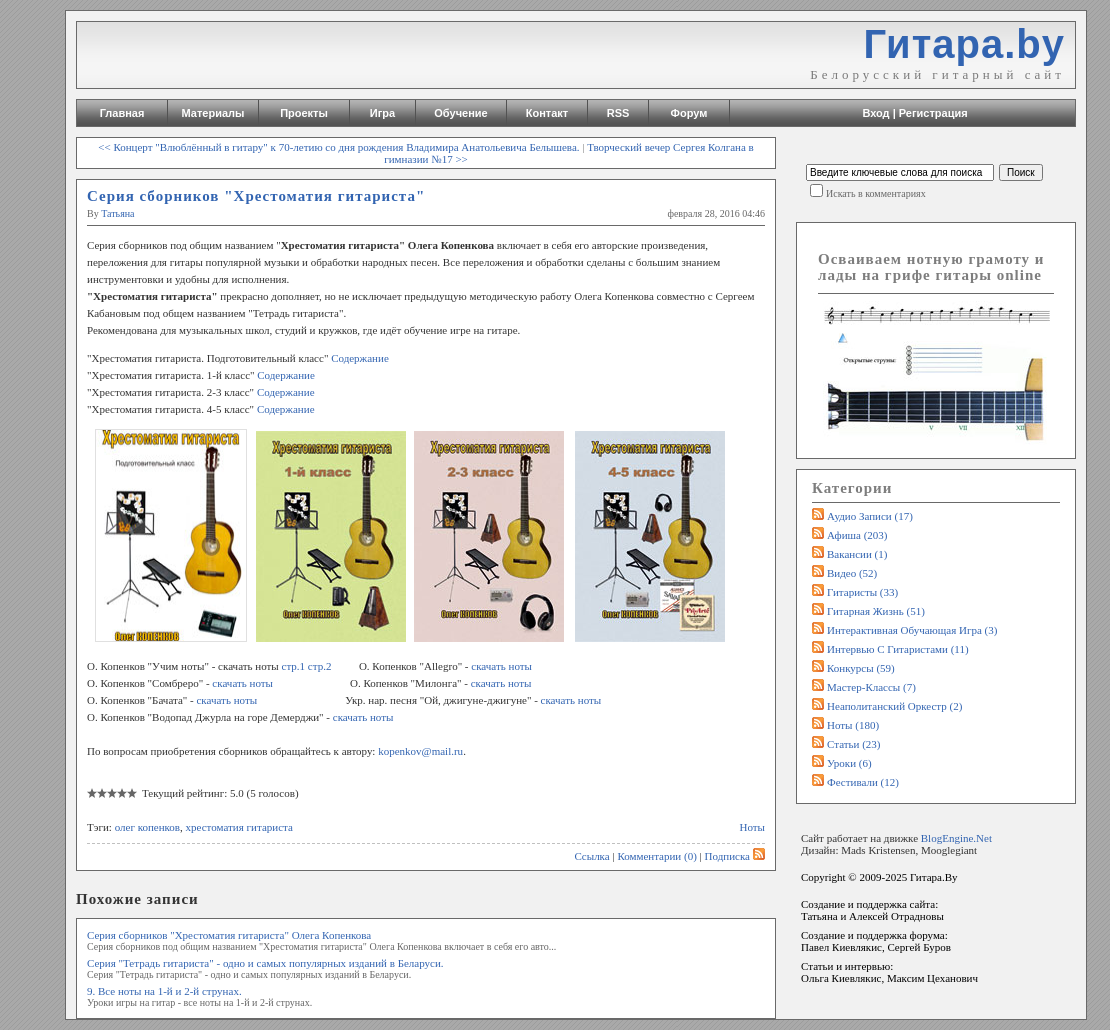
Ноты (753, 827)
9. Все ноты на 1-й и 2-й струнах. (164, 991)
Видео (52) (852, 573)
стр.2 (320, 666)
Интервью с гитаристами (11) (898, 649)
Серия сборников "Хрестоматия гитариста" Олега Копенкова (229, 935)
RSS (618, 113)
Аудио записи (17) (870, 516)
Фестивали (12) (863, 782)
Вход (875, 113)
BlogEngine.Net (956, 838)
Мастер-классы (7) (871, 687)
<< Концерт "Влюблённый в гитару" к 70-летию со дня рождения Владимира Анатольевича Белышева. (338, 147)
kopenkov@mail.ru (420, 751)
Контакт (547, 113)
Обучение (460, 113)
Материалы (213, 113)
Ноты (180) (853, 725)
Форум (689, 113)
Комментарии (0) (656, 856)
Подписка (735, 856)
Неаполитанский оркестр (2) (894, 706)
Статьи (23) (854, 744)
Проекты (304, 113)
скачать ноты (501, 666)
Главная (122, 113)
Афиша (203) (857, 535)
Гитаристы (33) (862, 592)
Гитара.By (934, 877)
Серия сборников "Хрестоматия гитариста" (256, 196)
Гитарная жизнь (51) (876, 611)
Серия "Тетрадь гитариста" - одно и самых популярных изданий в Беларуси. (265, 963)
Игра (382, 113)
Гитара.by (964, 44)
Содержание (360, 358)
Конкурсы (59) (861, 668)
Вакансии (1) (857, 554)
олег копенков (147, 827)
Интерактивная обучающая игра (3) (912, 630)
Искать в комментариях (876, 193)
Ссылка (591, 856)
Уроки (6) (849, 763)
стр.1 (294, 666)
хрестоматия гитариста (239, 827)
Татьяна (117, 213)
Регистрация (933, 113)
